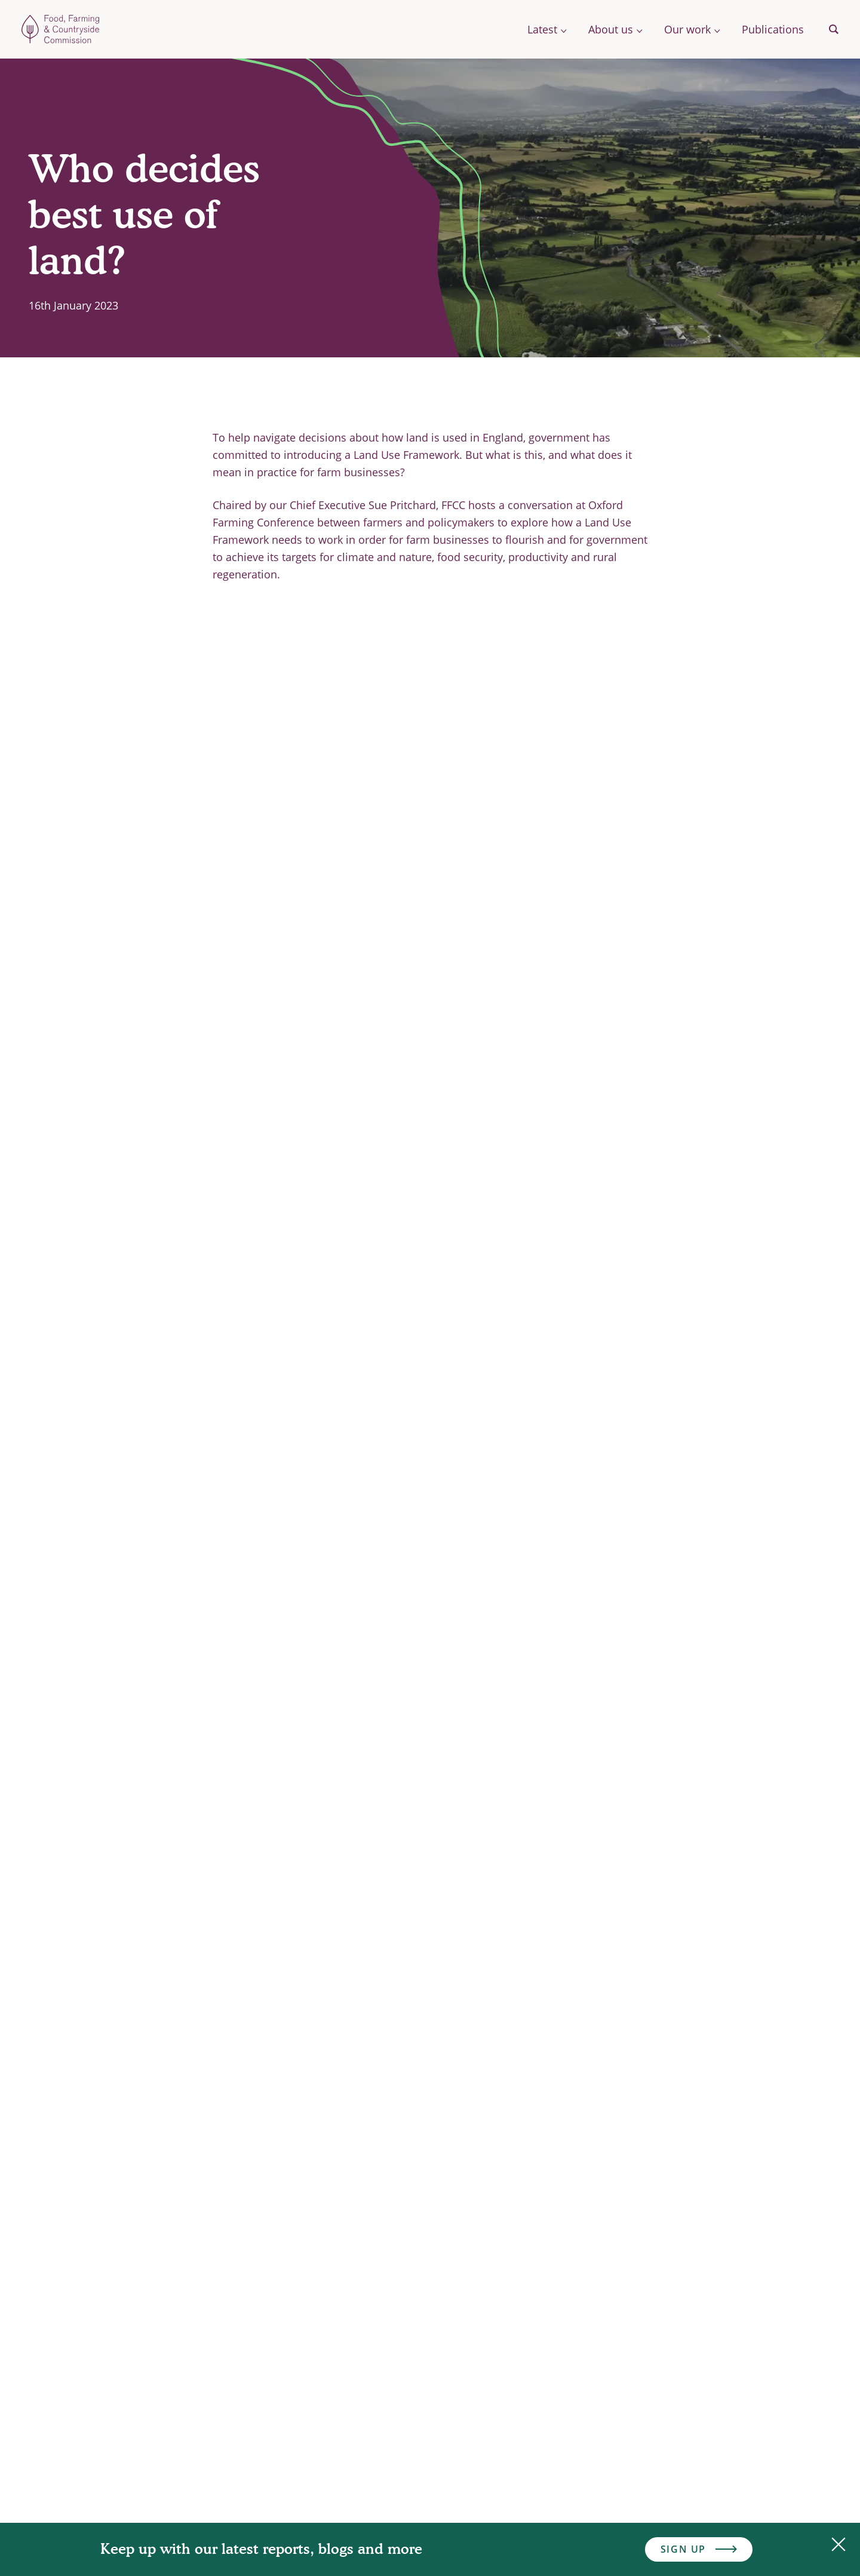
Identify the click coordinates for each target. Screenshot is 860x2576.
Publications (773, 29)
